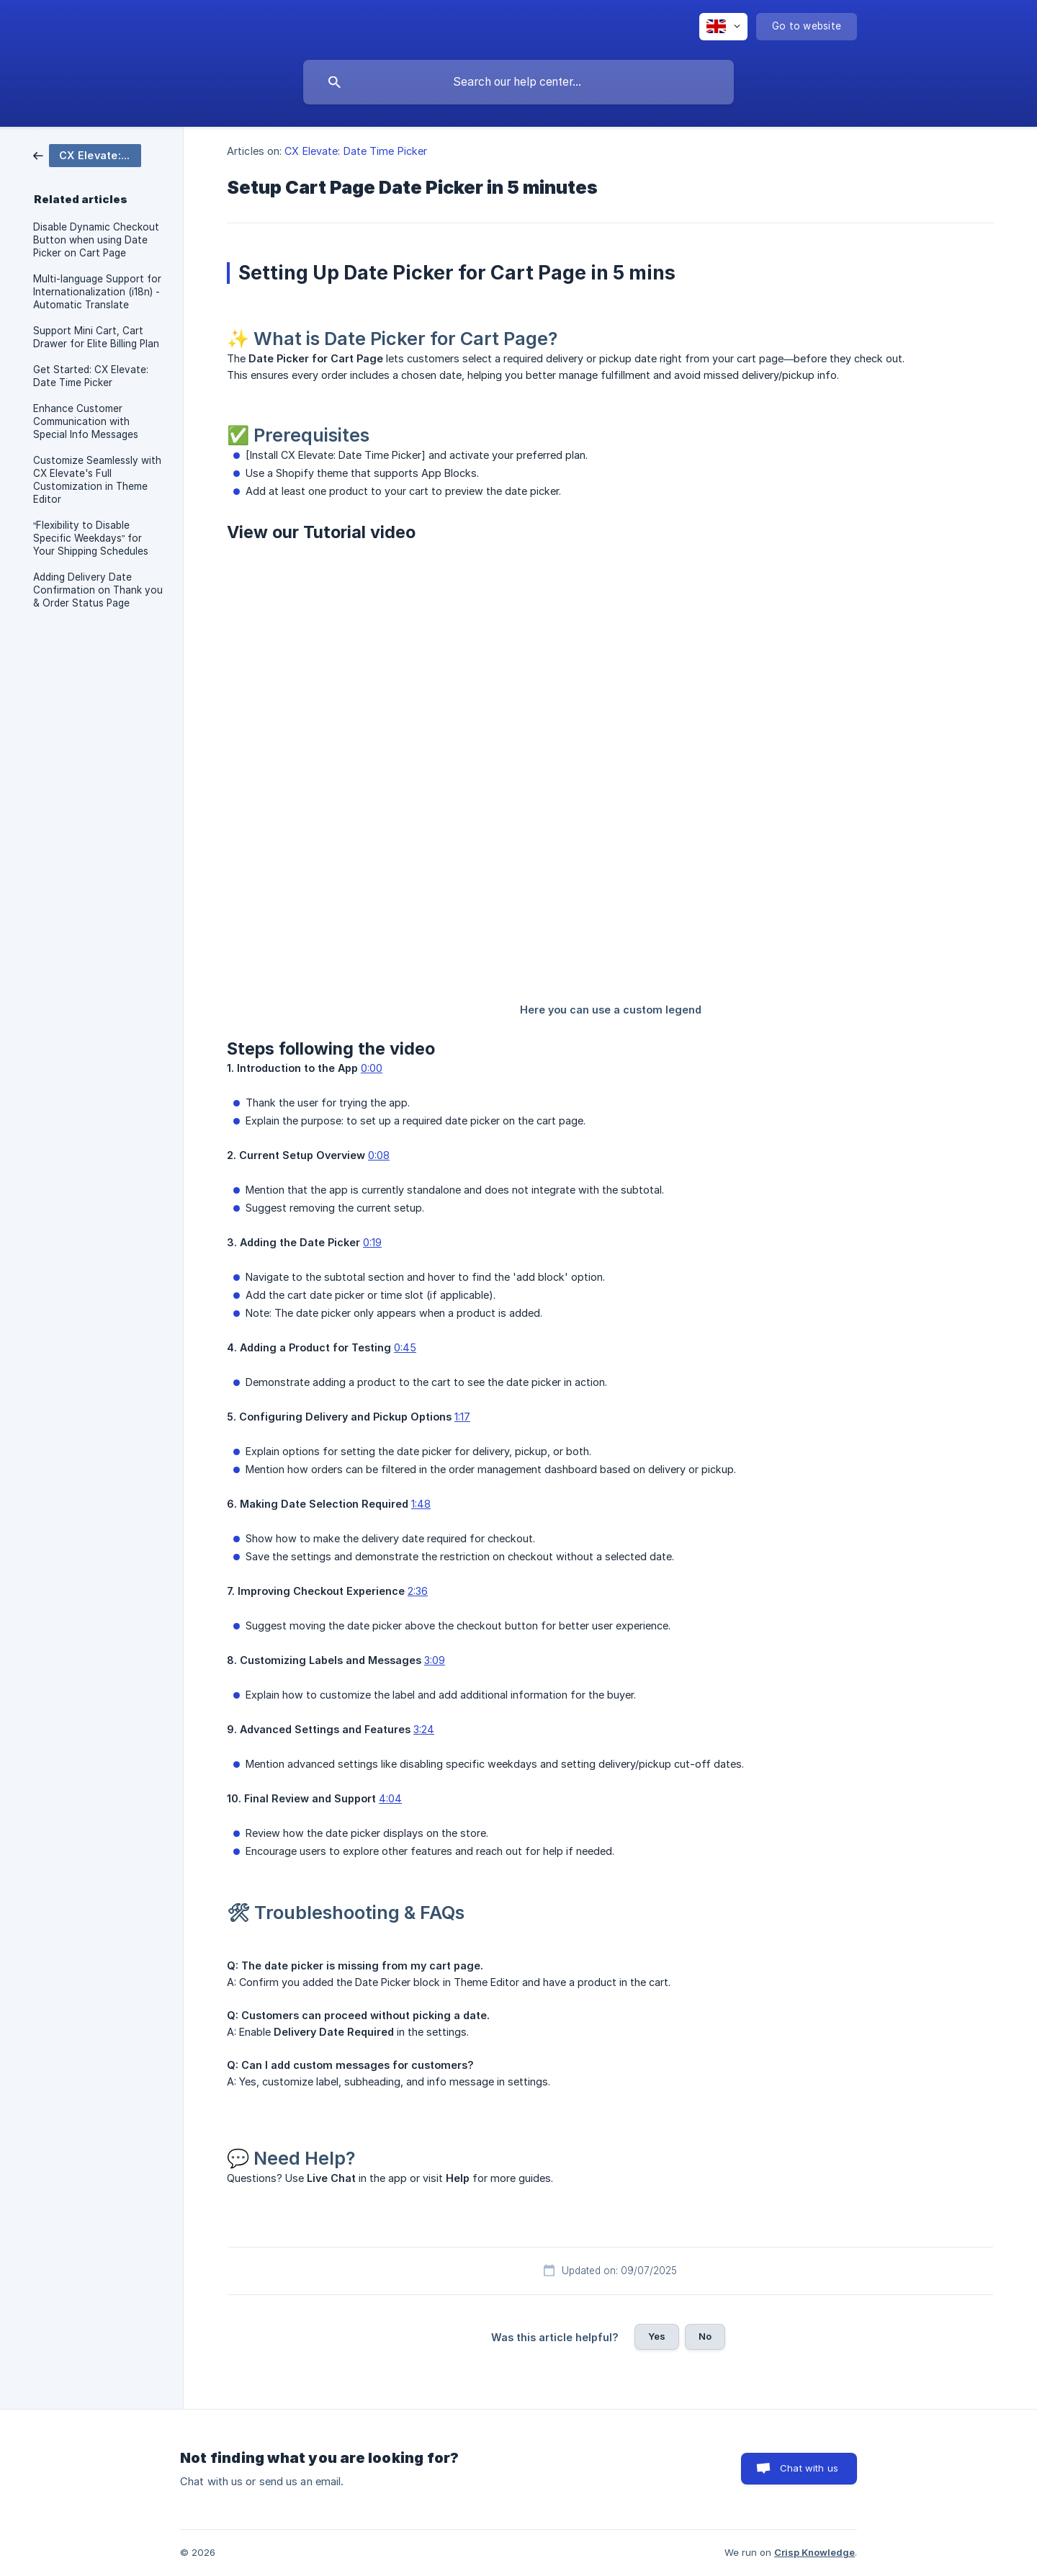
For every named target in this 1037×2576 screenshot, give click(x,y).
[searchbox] (518, 82)
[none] (723, 26)
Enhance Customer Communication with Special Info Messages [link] (85, 421)
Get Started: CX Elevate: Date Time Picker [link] (90, 376)
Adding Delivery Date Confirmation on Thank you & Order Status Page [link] (98, 590)
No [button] (705, 2336)
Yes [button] (656, 2336)
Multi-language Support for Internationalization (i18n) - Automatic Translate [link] (97, 291)
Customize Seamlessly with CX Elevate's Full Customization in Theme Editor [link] (97, 480)
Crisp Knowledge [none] (814, 2552)
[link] (87, 154)
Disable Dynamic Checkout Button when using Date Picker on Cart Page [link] (96, 240)
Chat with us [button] (809, 2468)
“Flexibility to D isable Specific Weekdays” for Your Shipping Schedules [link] (90, 538)
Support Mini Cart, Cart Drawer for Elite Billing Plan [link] (96, 337)
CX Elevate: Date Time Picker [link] (355, 151)
